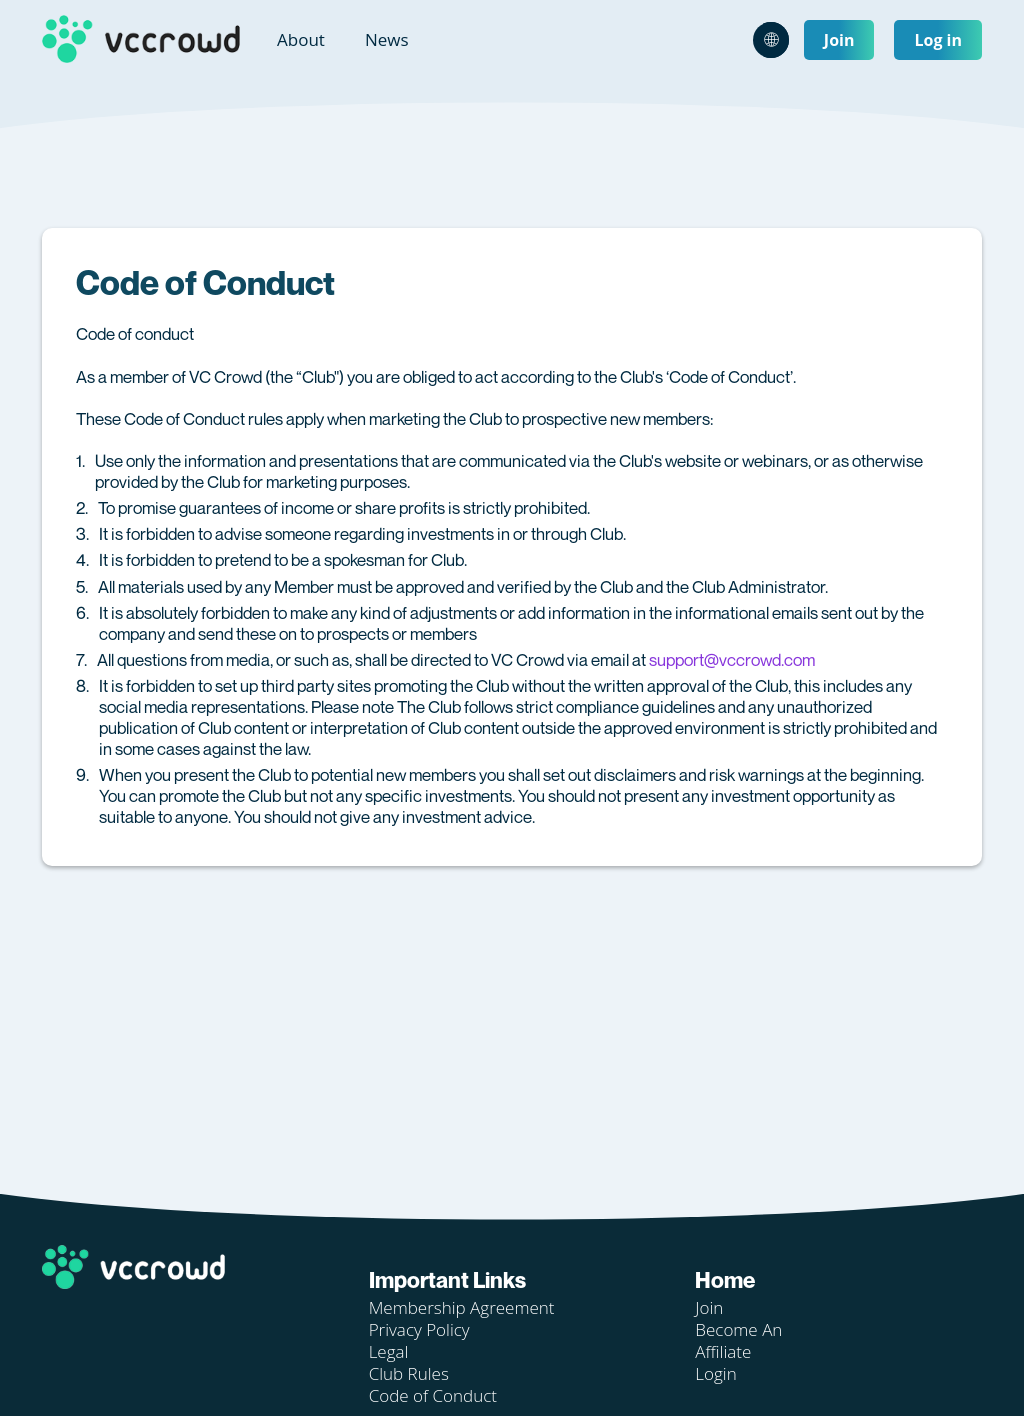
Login (715, 1373)
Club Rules (409, 1373)
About (301, 39)
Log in (938, 40)
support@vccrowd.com (732, 659)
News (387, 39)
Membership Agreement (462, 1307)
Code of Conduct (433, 1395)
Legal (389, 1351)
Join (839, 40)
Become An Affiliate (738, 1340)
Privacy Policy (419, 1329)
